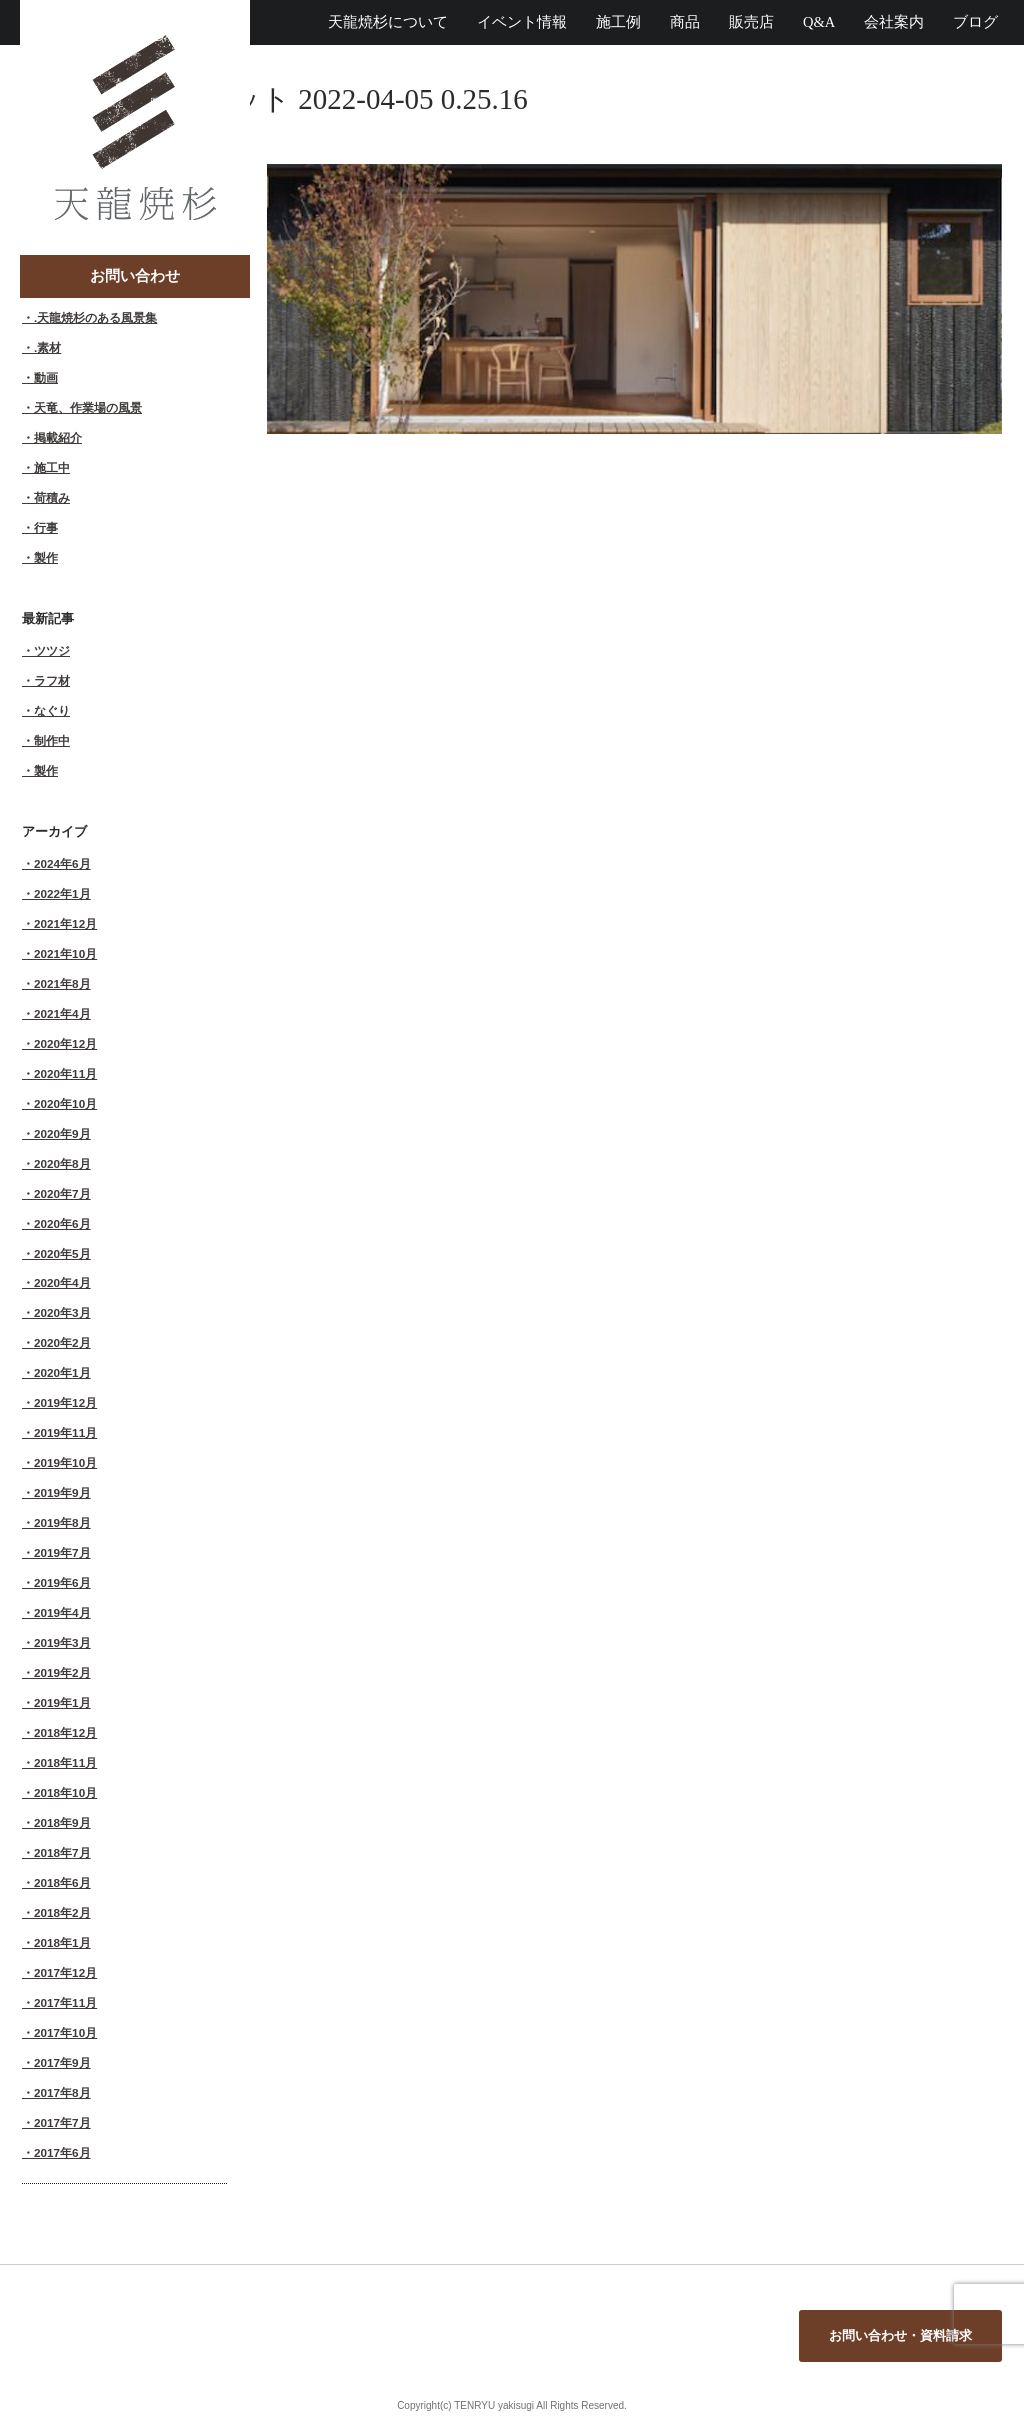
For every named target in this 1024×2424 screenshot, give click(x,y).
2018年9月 (62, 1822)
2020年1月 (62, 1372)
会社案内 (894, 22)
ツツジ (52, 650)
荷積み (52, 497)
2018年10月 (65, 1792)
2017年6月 (62, 2152)
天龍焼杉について (388, 22)
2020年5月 (62, 1253)
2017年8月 (62, 2092)
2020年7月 (62, 1193)
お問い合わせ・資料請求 (900, 2335)
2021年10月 (65, 953)
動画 (46, 377)
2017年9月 (62, 2062)
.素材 (47, 347)
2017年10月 (65, 2032)
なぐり (52, 710)
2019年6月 (62, 1582)
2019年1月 (62, 1702)
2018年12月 (65, 1732)
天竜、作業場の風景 (88, 407)
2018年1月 (62, 1942)
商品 (685, 22)
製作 (46, 557)
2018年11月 (65, 1762)
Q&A (819, 22)
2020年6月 (62, 1223)
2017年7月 (62, 2122)
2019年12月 (65, 1402)
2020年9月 (62, 1133)
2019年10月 (65, 1462)
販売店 (751, 22)
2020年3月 (62, 1312)
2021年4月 (62, 1013)
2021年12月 (65, 923)
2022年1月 (62, 893)
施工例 (618, 22)
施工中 (52, 467)
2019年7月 (62, 1552)
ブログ (975, 22)
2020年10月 (65, 1103)
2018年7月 (62, 1852)
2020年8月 (62, 1163)
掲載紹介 (58, 437)
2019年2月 (62, 1672)
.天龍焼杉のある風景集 (95, 317)
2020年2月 (62, 1342)
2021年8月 (62, 983)
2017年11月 (65, 2002)
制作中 (52, 740)
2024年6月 (62, 863)
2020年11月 (65, 1073)
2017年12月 (65, 1972)
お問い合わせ (135, 276)
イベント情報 (522, 22)
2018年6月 (62, 1882)
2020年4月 (62, 1282)
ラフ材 (52, 680)
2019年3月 (62, 1642)
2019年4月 (62, 1612)
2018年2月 (62, 1912)
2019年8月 (62, 1522)
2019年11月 (65, 1432)
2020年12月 (65, 1043)
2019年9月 (62, 1492)
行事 (46, 527)
